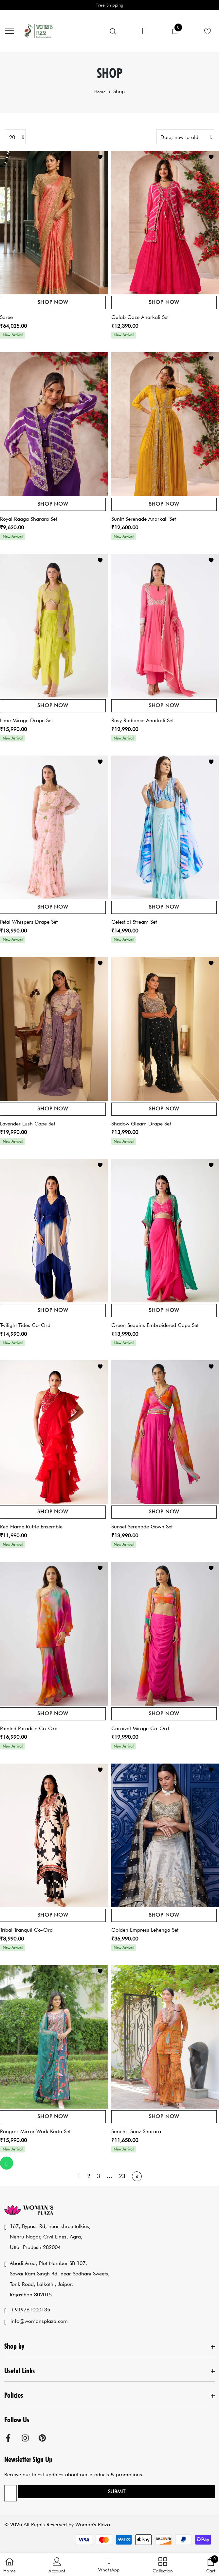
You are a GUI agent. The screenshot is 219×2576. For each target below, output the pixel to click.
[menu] (9, 30)
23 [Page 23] (122, 2176)
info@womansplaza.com (39, 2321)
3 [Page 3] (98, 2176)
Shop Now (52, 302)
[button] (109, 2565)
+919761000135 (30, 2309)
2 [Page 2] (88, 2176)
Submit (116, 2491)
